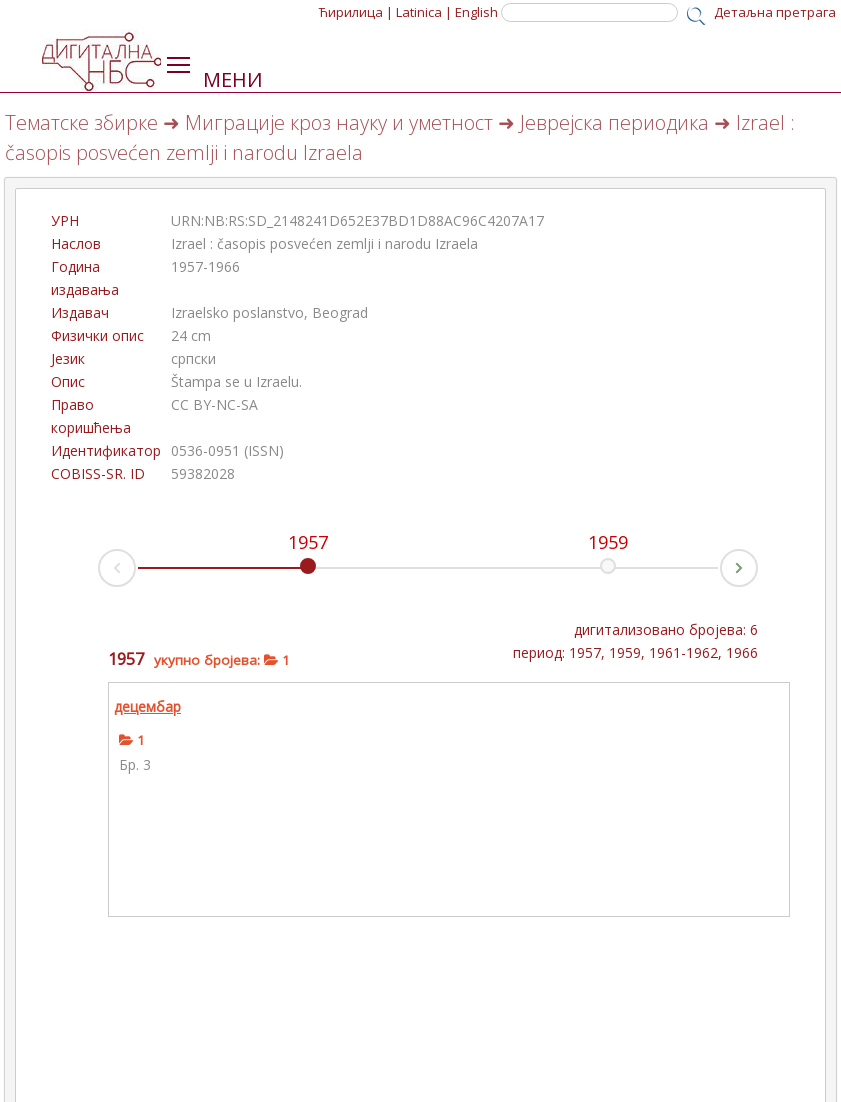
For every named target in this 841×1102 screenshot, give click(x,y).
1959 (608, 542)
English (476, 12)
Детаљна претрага (775, 12)
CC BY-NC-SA (214, 404)
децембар (147, 706)
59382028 (203, 473)
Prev (99, 573)
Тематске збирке (81, 122)
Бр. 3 (135, 764)
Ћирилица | (356, 12)
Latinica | (424, 12)
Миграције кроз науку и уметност (339, 122)
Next (757, 562)
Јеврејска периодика (614, 122)
